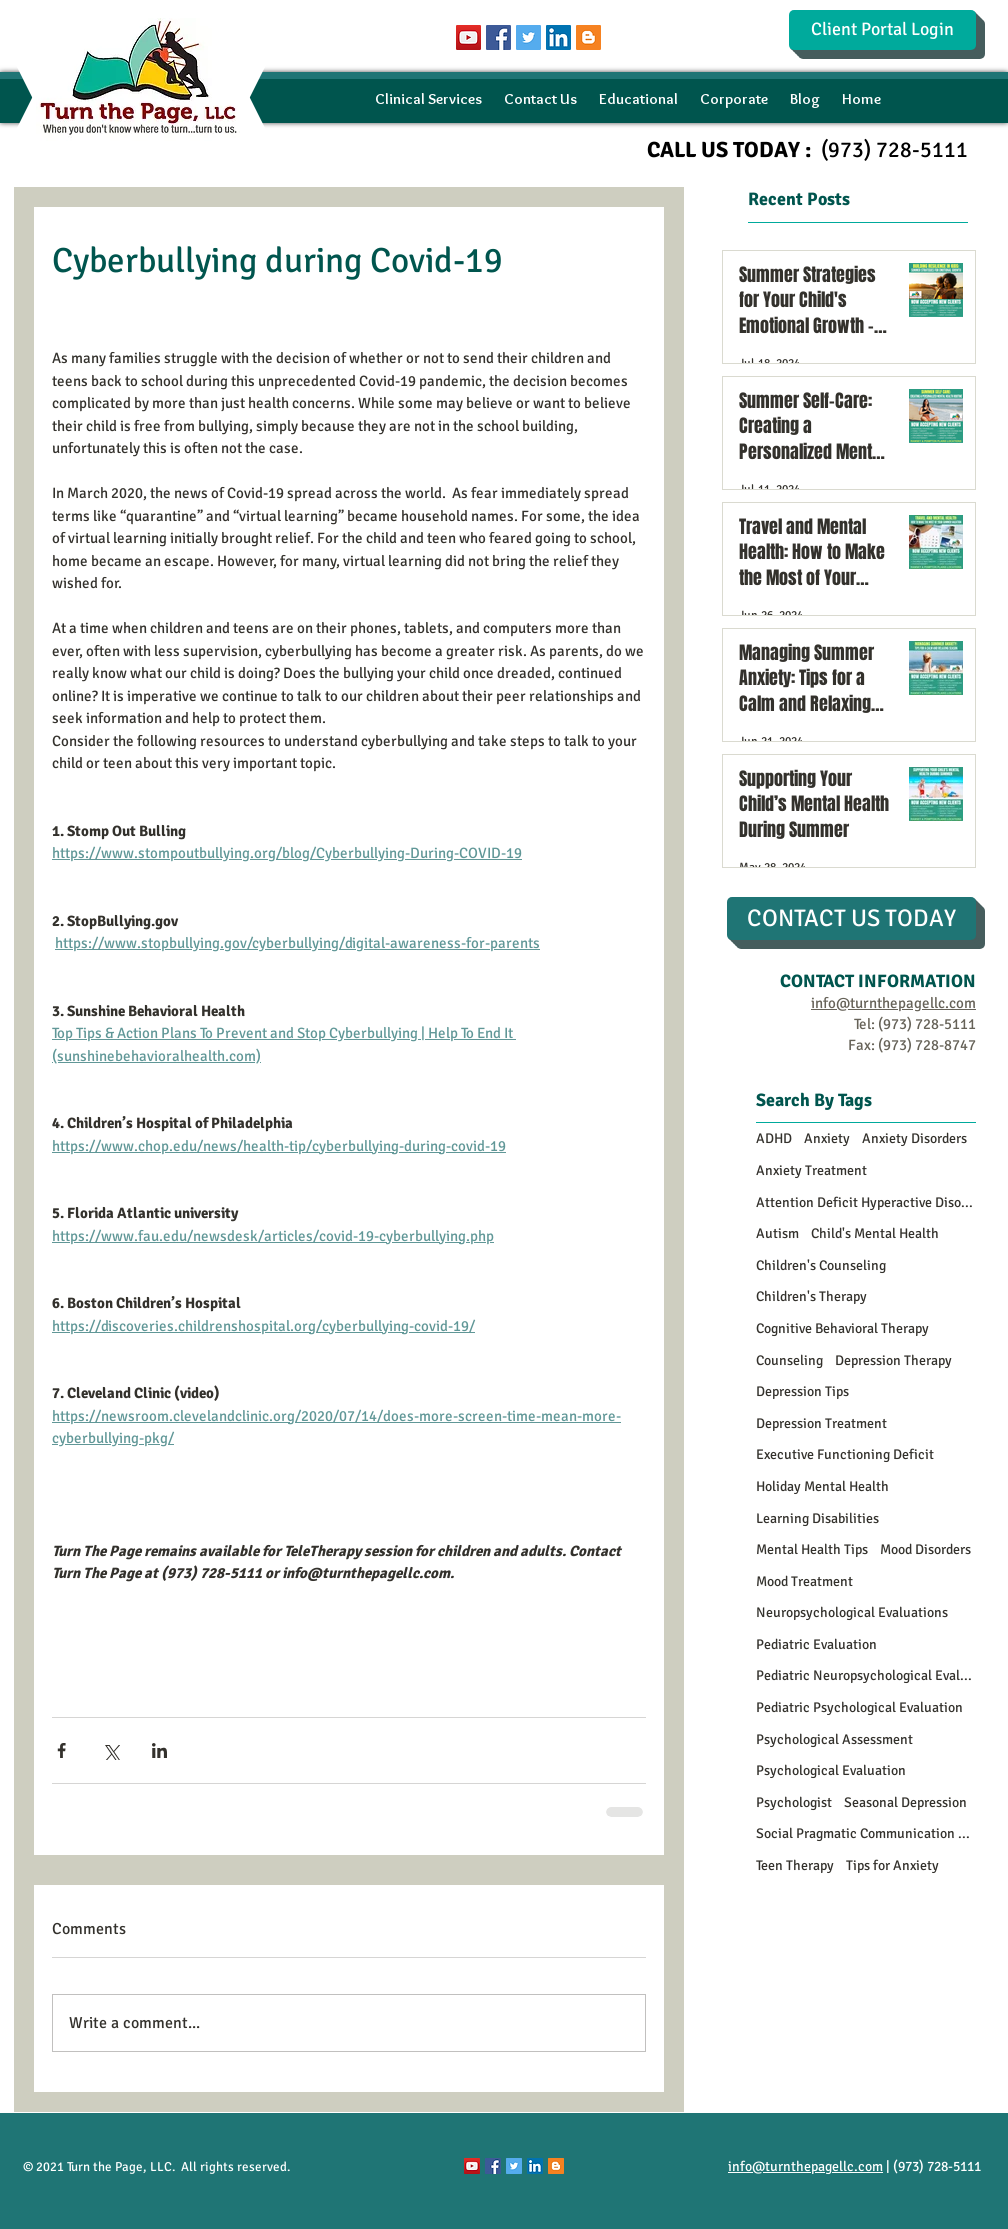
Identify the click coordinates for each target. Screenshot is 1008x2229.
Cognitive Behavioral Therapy (842, 1328)
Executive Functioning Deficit (845, 1454)
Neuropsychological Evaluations (852, 1612)
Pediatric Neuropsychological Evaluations (866, 1675)
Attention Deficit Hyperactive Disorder (866, 1202)
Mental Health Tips (812, 1549)
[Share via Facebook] (61, 1750)
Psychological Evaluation (831, 1770)
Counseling (789, 1360)
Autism (777, 1233)
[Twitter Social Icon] (528, 37)
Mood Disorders (925, 1549)
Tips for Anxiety (892, 1865)
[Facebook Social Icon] (498, 37)
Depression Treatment (821, 1423)
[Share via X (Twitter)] (110, 1750)
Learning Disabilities (817, 1518)
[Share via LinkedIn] (159, 1750)
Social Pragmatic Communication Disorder (866, 1833)
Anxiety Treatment (811, 1170)
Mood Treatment (804, 1581)
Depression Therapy (893, 1360)
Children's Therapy (811, 1296)
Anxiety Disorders (914, 1138)
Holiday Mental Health (822, 1486)
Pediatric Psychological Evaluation (859, 1707)
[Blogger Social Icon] (588, 37)
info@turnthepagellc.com (805, 2166)
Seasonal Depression (905, 1802)
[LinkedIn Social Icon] (558, 37)
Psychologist (794, 1802)
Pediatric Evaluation (816, 1644)
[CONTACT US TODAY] (851, 918)
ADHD (774, 1138)
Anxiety (827, 1138)
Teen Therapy (795, 1865)
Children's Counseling (821, 1265)
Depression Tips (802, 1391)
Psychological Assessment (834, 1739)
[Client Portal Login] (882, 30)
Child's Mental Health (875, 1233)
